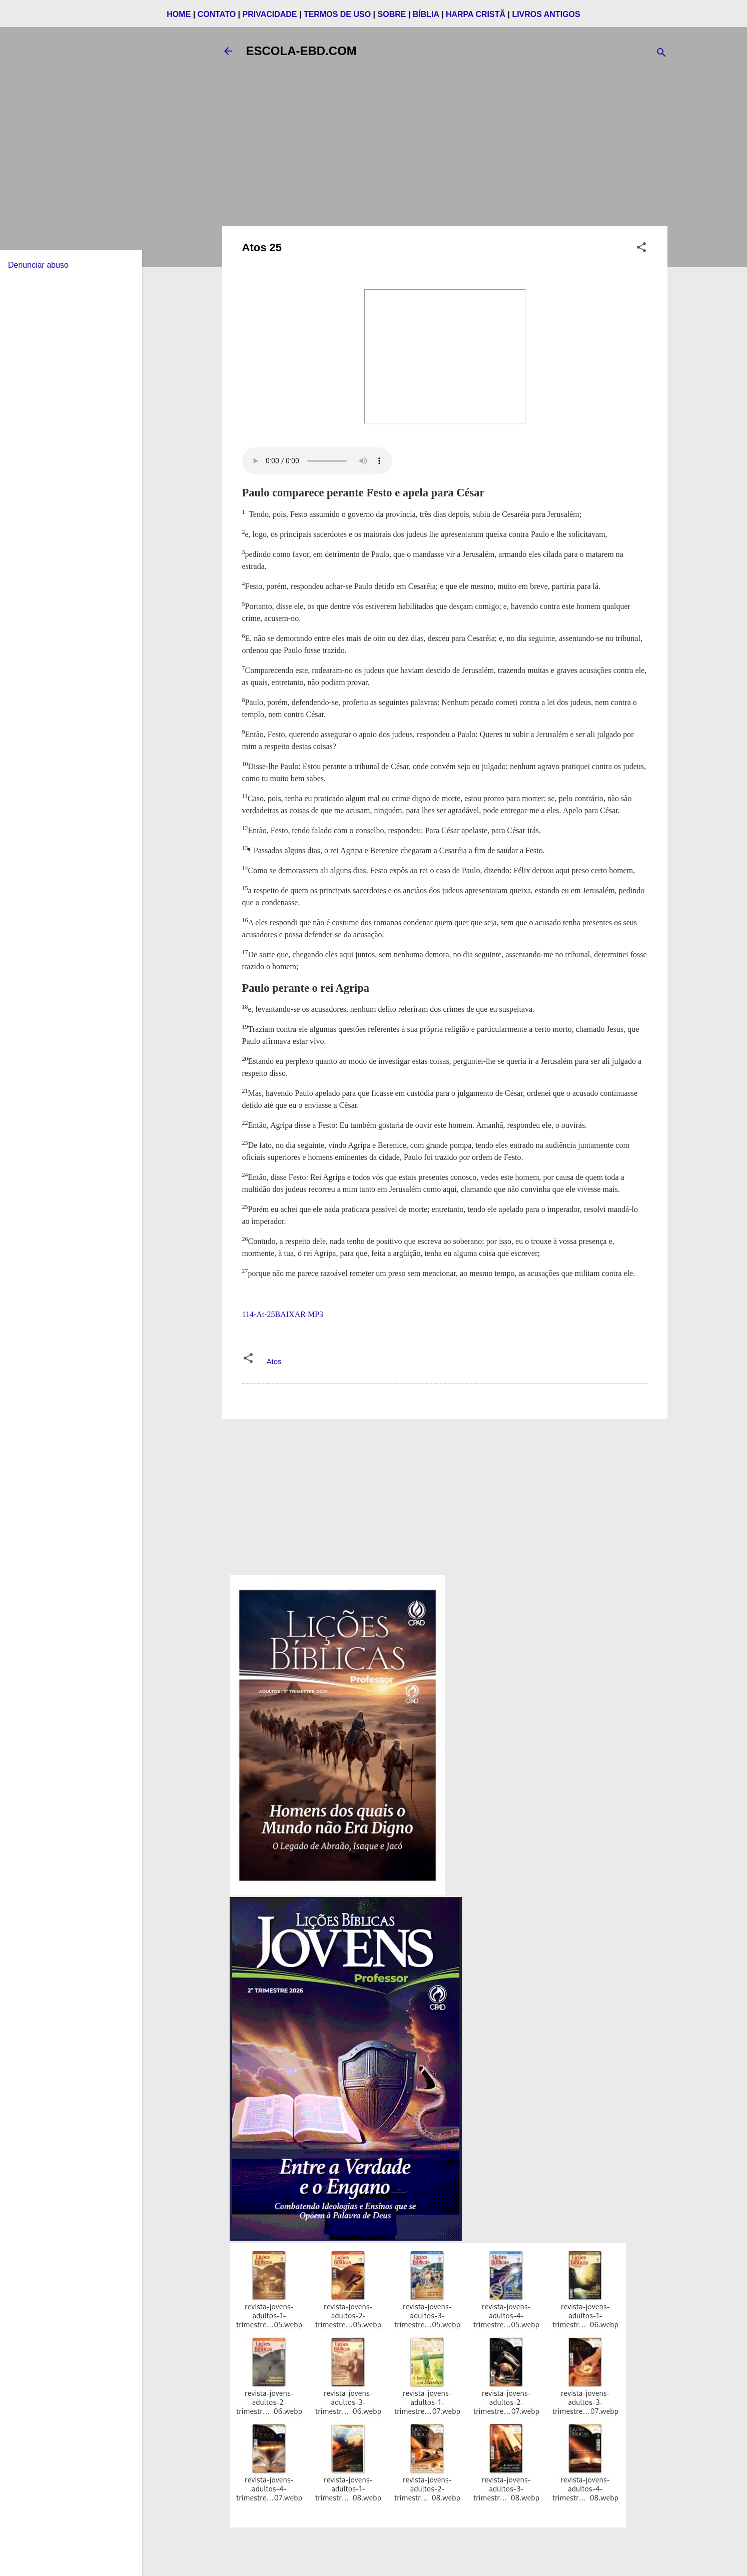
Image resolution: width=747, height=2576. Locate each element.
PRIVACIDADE (269, 14)
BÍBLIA (426, 14)
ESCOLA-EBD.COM (301, 51)
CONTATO (217, 14)
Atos (274, 1361)
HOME (179, 14)
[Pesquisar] (661, 54)
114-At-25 (258, 1314)
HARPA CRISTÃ (475, 14)
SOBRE (392, 14)
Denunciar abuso (38, 265)
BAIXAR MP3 (299, 1314)
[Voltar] (228, 51)
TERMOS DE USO (337, 14)
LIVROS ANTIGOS (546, 14)
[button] (641, 249)
